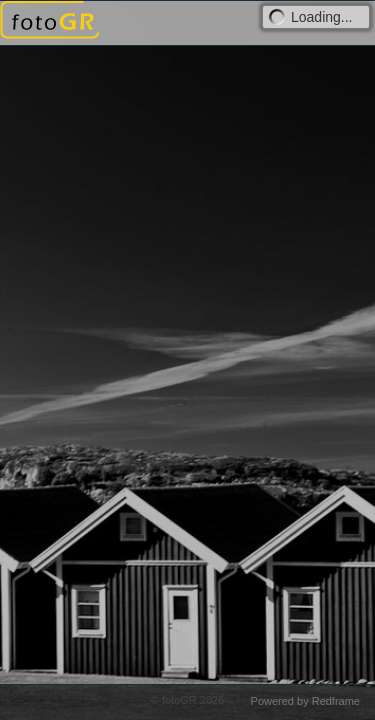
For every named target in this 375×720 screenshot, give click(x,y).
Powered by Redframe (305, 701)
